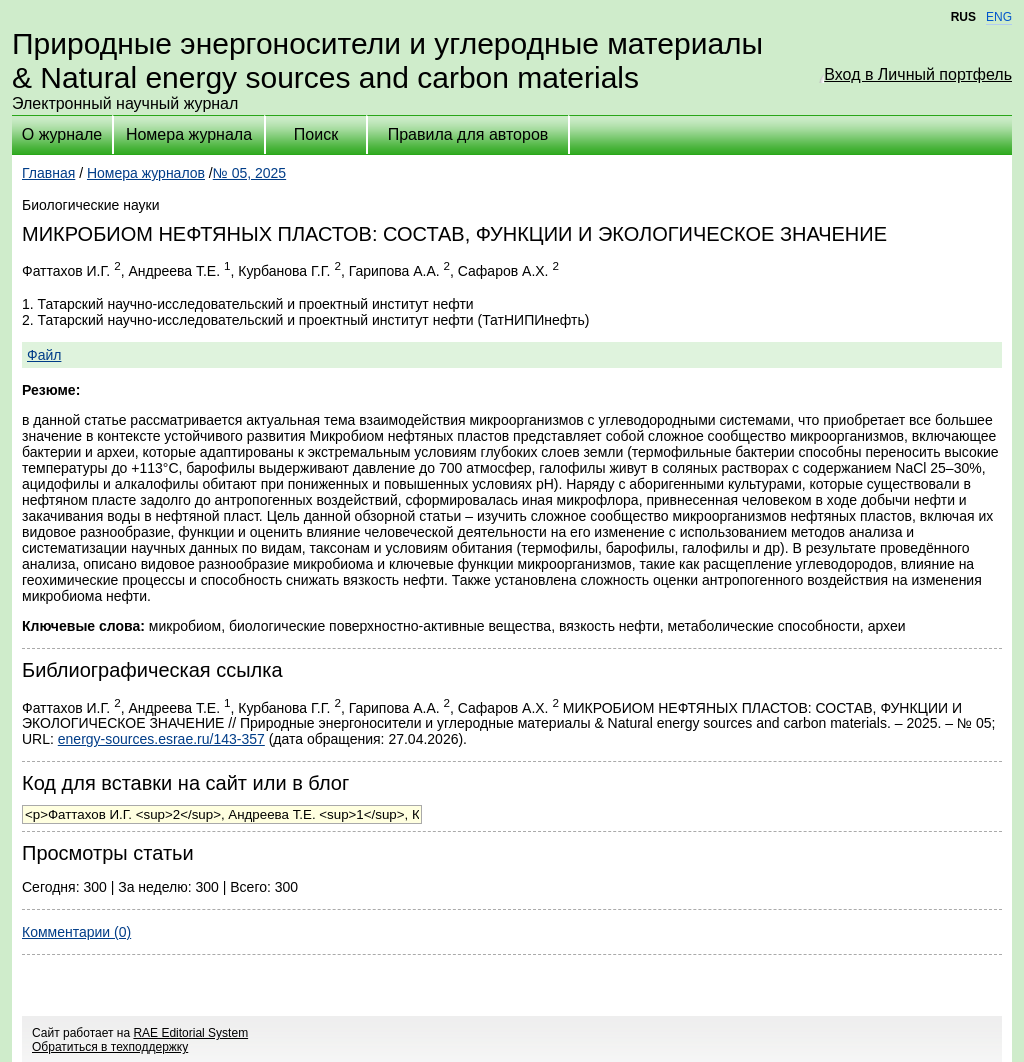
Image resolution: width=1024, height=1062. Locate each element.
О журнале (62, 134)
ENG (999, 17)
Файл (44, 355)
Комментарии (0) (76, 932)
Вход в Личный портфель (918, 74)
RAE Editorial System (190, 1033)
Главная (48, 173)
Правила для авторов (468, 134)
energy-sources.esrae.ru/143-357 (161, 739)
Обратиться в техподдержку (110, 1047)
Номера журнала (189, 134)
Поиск (316, 134)
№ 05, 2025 (249, 173)
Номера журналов (146, 173)
